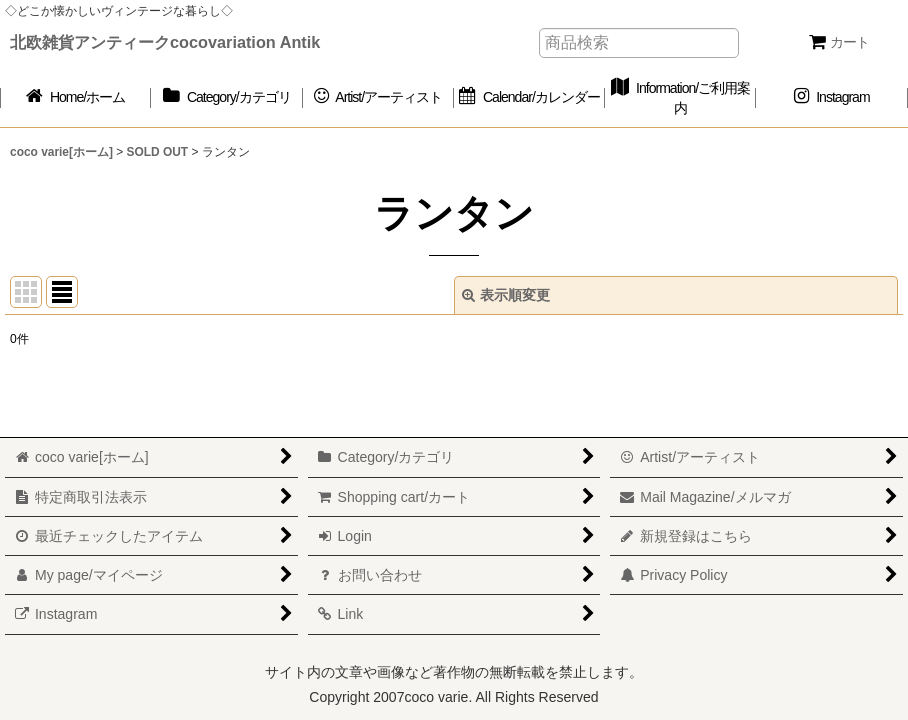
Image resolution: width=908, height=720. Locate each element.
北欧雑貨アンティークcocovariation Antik (165, 42)
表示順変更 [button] (506, 295)
